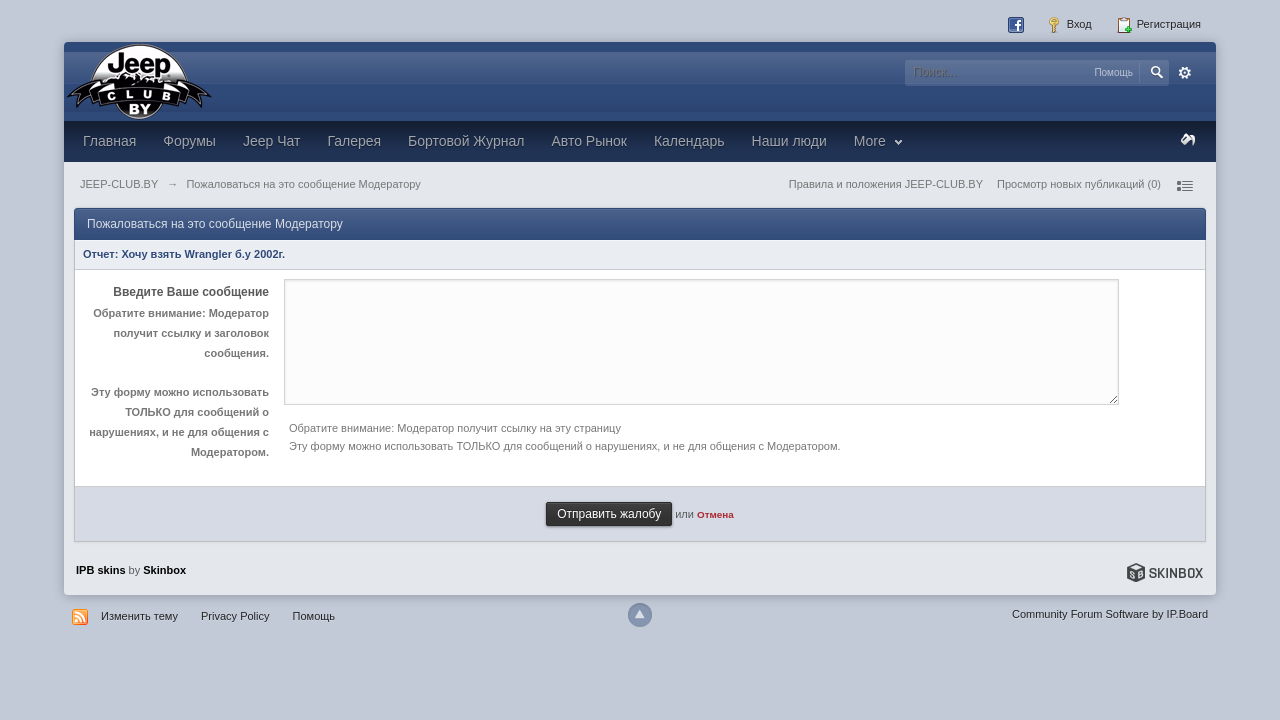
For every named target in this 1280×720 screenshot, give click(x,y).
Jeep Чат (271, 141)
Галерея (354, 141)
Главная (109, 141)
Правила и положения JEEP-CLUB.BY (886, 184)
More (880, 141)
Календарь (689, 141)
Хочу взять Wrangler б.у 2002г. (203, 254)
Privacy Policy (235, 616)
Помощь (314, 616)
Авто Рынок (588, 141)
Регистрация (1158, 25)
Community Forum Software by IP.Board (1110, 614)
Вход (1069, 25)
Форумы (189, 141)
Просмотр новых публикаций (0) (1079, 184)
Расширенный (1185, 73)
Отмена (715, 514)
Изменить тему (139, 616)
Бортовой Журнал (466, 141)
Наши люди (789, 141)
